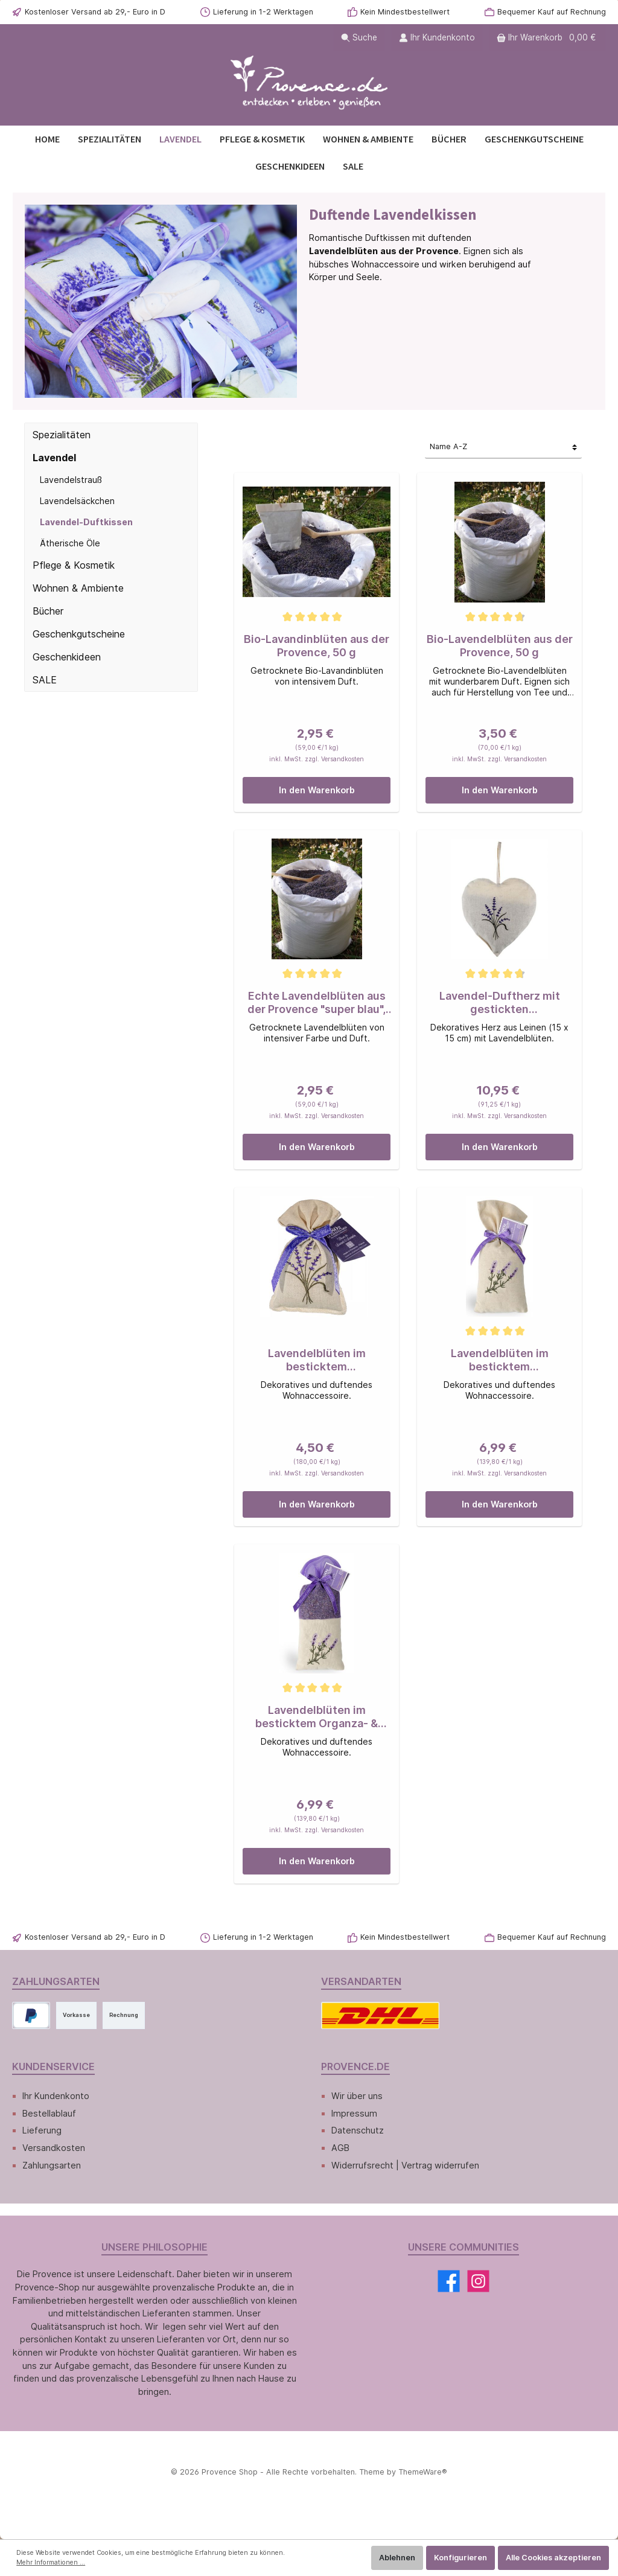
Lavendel (54, 458)
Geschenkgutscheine (79, 634)
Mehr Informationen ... (50, 2562)
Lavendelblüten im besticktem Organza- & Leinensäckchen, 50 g (316, 1717)
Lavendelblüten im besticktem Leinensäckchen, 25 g (316, 1360)
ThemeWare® (422, 2471)
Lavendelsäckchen (77, 501)
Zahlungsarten (51, 2165)
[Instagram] (478, 2281)
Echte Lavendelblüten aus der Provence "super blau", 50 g (316, 1002)
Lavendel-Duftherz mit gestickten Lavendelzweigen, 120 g (500, 1002)
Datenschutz (357, 2130)
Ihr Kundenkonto (55, 2096)
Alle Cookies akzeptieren (553, 2557)
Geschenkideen (67, 657)
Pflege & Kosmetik (74, 565)
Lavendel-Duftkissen (86, 522)
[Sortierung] (503, 447)
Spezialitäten (62, 435)
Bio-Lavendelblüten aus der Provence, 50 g (500, 646)
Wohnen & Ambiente (78, 588)
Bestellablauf (49, 2113)
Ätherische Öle (70, 543)
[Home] (47, 139)
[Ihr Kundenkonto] (437, 37)
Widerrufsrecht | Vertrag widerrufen (405, 2165)
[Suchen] (359, 37)
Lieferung (42, 2130)
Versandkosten (53, 2148)
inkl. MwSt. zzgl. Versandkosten (316, 758)
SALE (45, 680)
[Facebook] (448, 2281)
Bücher (48, 611)
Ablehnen (397, 2557)
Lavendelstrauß (71, 480)
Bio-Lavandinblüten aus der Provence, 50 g (316, 646)
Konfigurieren (460, 2557)
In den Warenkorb (317, 790)
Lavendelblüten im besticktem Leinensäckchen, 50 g (500, 1360)
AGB (340, 2148)
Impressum (354, 2113)
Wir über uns (357, 2096)
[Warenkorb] (547, 37)
